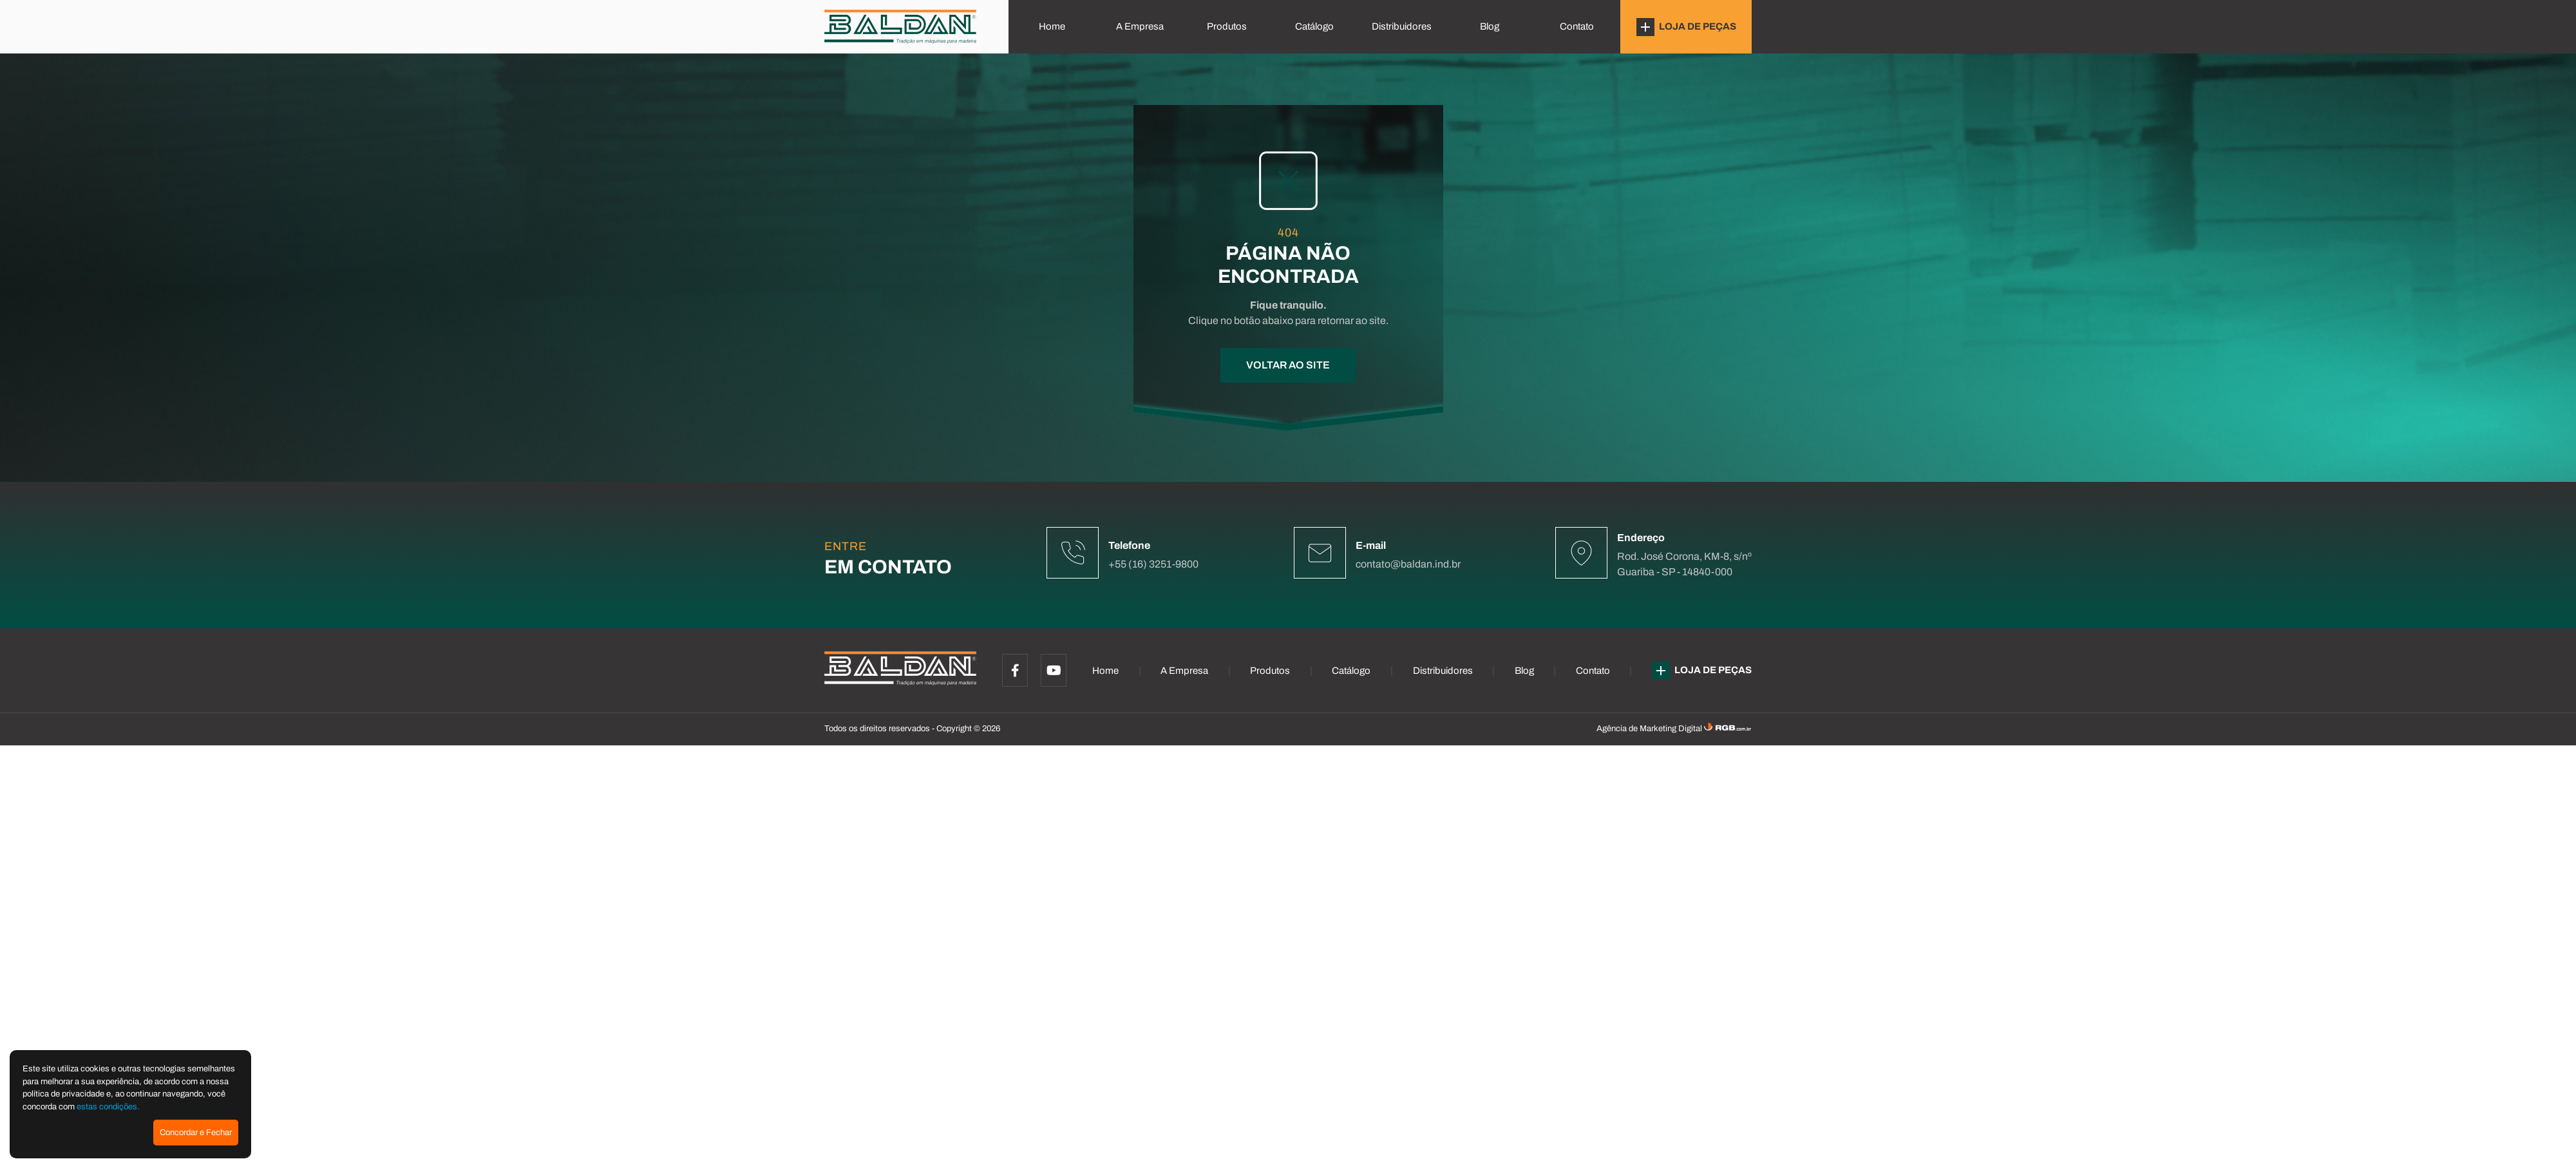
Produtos (1227, 26)
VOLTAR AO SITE (1288, 364)
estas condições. (108, 1106)
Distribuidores (1402, 26)
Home (1052, 26)
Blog (1489, 26)
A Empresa (1140, 26)
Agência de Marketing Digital (1650, 728)
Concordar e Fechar (196, 1132)
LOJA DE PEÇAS (1686, 27)
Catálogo (1314, 26)
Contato (1577, 26)
